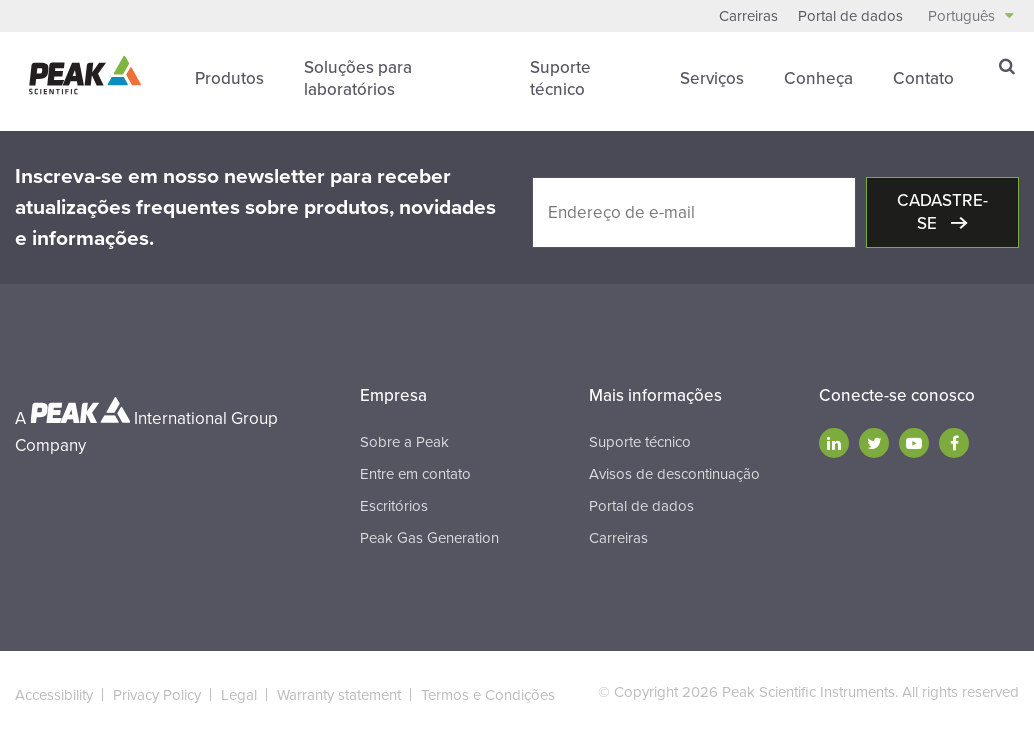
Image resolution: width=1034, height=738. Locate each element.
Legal (239, 695)
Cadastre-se (942, 212)
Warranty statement (339, 695)
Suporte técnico (560, 78)
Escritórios (394, 506)
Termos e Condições (488, 695)
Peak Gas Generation (429, 538)
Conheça (818, 78)
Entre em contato (415, 474)
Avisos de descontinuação (674, 474)
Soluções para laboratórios (358, 78)
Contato (923, 78)
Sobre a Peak (404, 442)
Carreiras (748, 16)
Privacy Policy (157, 695)
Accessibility (54, 695)
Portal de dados (850, 16)
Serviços (712, 78)
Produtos (229, 78)
